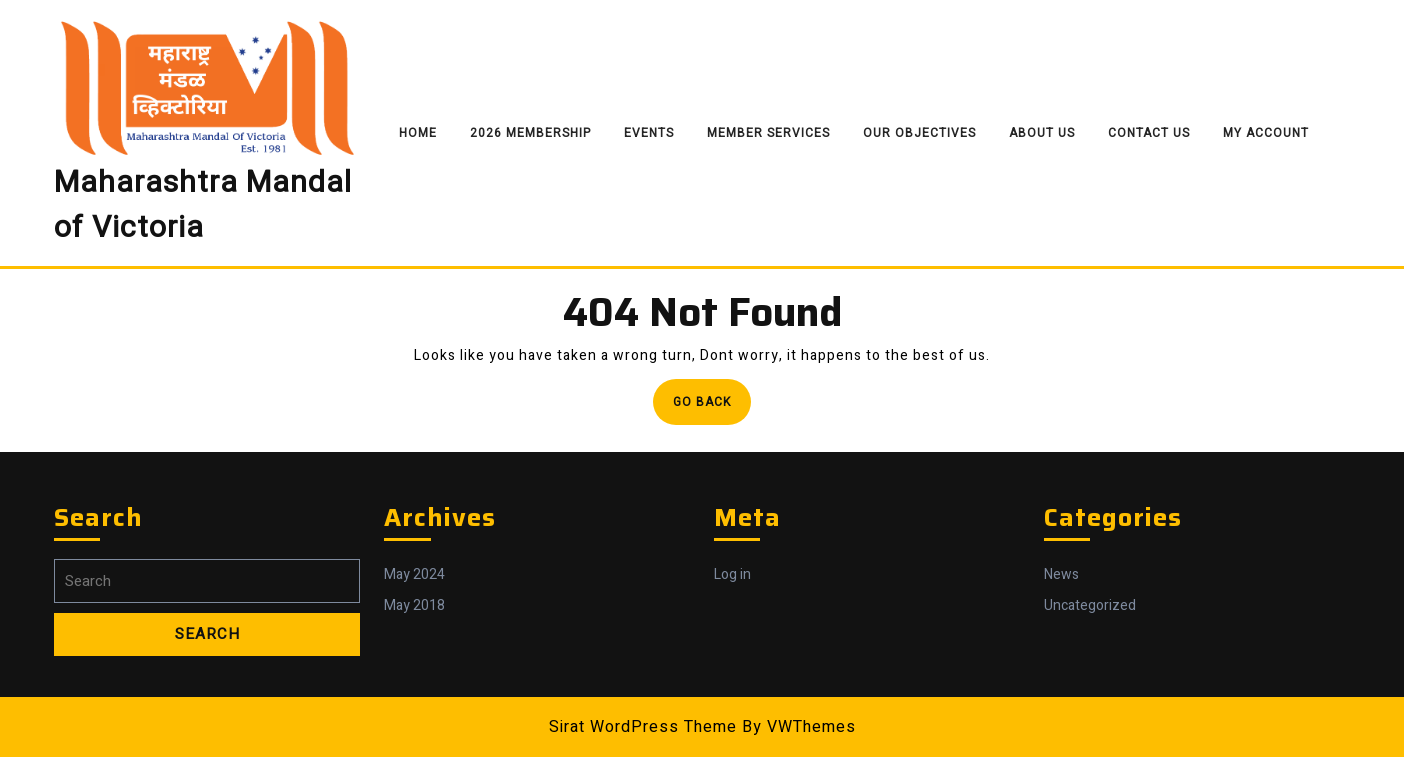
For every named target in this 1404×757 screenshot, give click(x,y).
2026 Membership (530, 133)
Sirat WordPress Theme (643, 727)
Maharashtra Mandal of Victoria (203, 205)
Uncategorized (1090, 605)
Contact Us (1149, 133)
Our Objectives (919, 133)
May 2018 (414, 605)
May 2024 (414, 574)
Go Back (712, 407)
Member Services (768, 133)
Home (418, 133)
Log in (732, 574)
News (1061, 574)
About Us (1042, 133)
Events (649, 133)
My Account (1266, 133)
